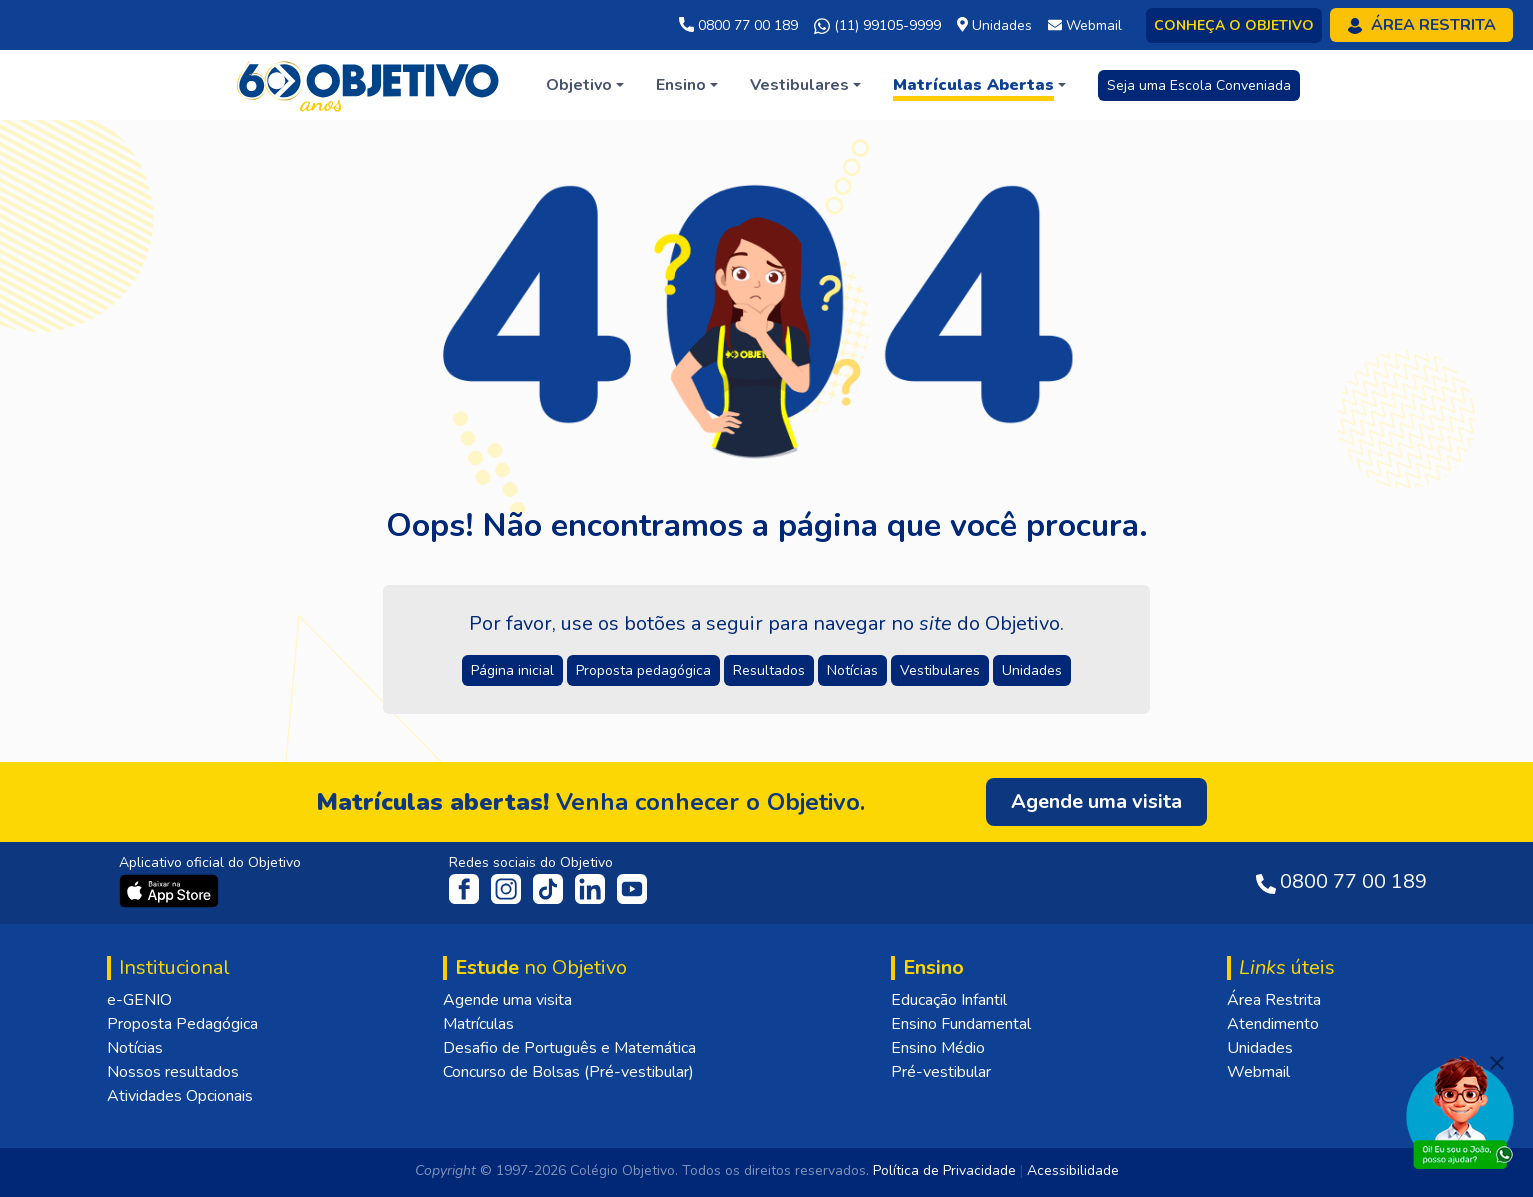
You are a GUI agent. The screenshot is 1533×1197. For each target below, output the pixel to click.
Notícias (135, 1048)
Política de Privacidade (944, 1170)
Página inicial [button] (512, 670)
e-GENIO (139, 1000)
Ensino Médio (938, 1048)
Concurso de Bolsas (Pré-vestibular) (568, 1072)
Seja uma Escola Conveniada (1199, 85)
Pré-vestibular (941, 1072)
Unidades (1260, 1048)
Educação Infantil (949, 1000)
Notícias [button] (852, 670)
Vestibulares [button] (940, 670)
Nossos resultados (173, 1072)
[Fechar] (1497, 1063)
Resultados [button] (769, 670)
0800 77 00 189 (738, 25)
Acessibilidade (1073, 1170)
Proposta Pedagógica (182, 1024)
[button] (585, 85)
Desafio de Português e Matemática (569, 1048)
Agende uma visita (507, 1000)
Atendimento (1273, 1024)
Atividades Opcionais (180, 1096)
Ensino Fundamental (961, 1024)
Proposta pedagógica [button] (643, 670)
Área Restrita (1274, 1000)
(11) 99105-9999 (877, 26)
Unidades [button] (1032, 670)
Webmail (1258, 1072)
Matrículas (478, 1024)
